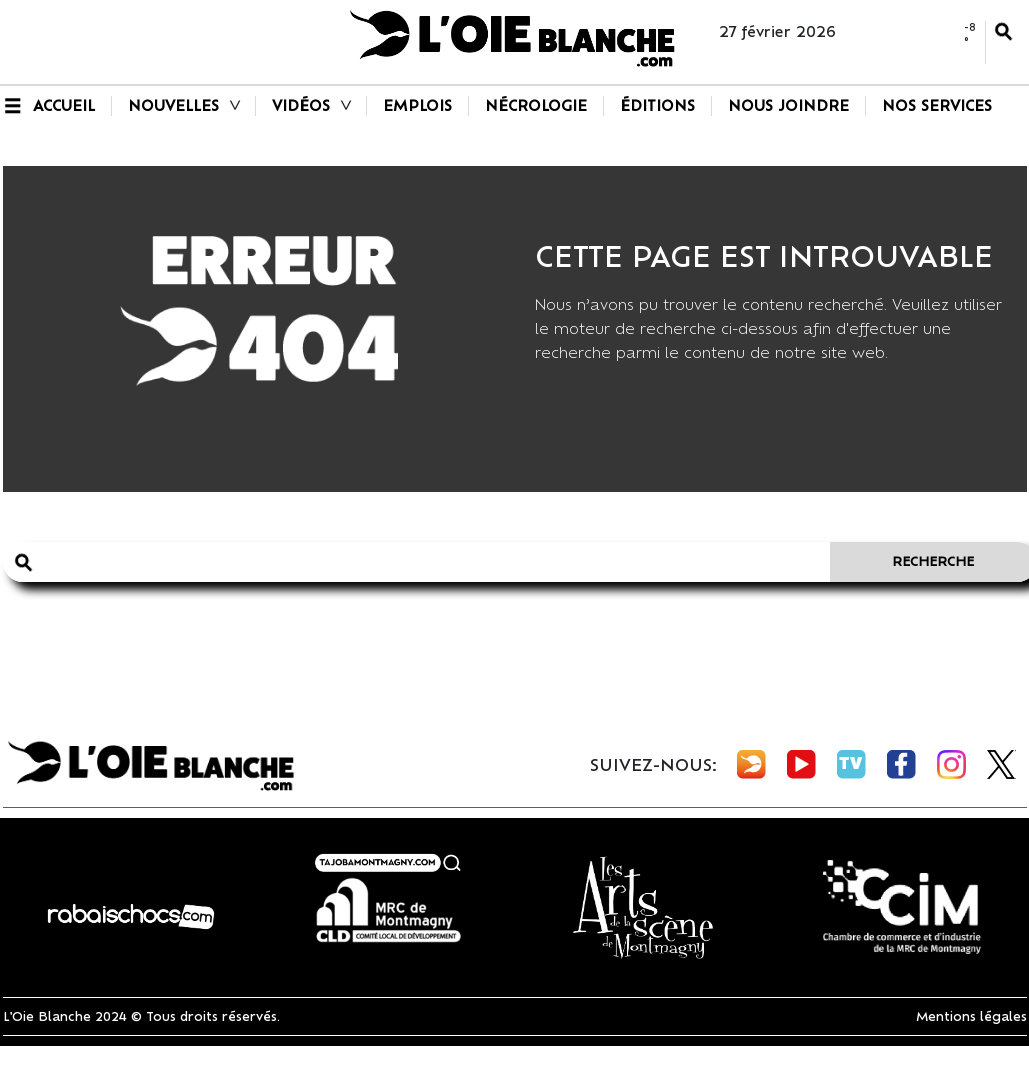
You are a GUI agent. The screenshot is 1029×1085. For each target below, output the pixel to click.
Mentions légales (971, 1016)
